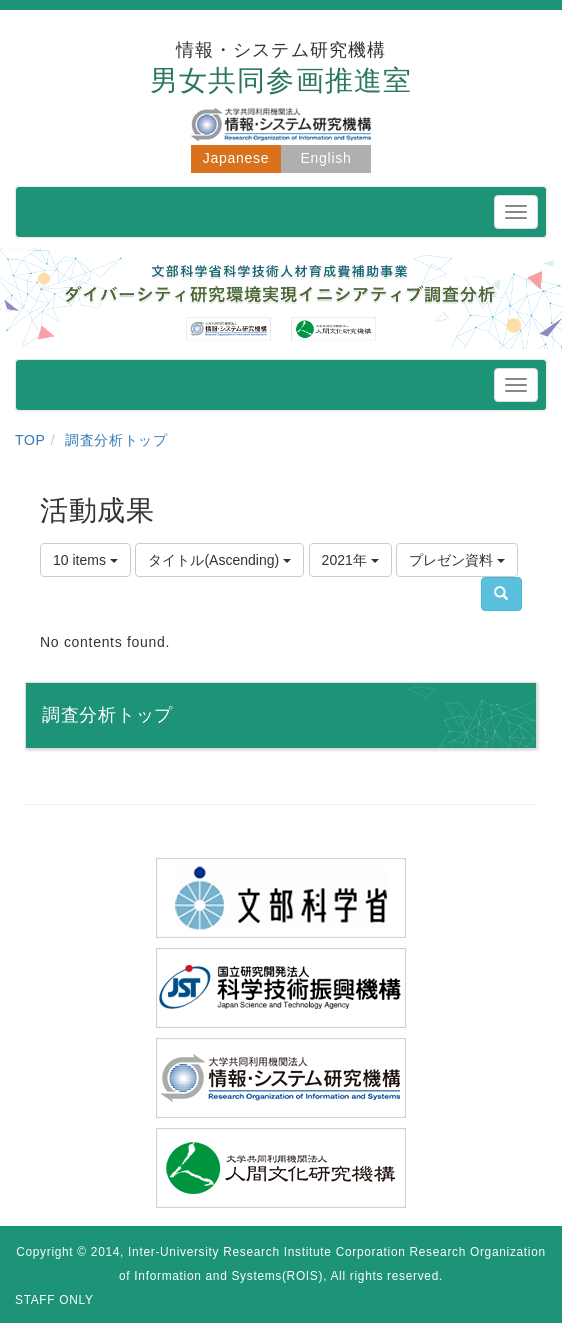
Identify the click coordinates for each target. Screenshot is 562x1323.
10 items (85, 560)
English (326, 158)
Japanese (236, 158)
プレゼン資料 (457, 560)
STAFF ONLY (54, 1300)
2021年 (350, 560)
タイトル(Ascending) (219, 560)
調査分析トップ (116, 440)
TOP (30, 440)
